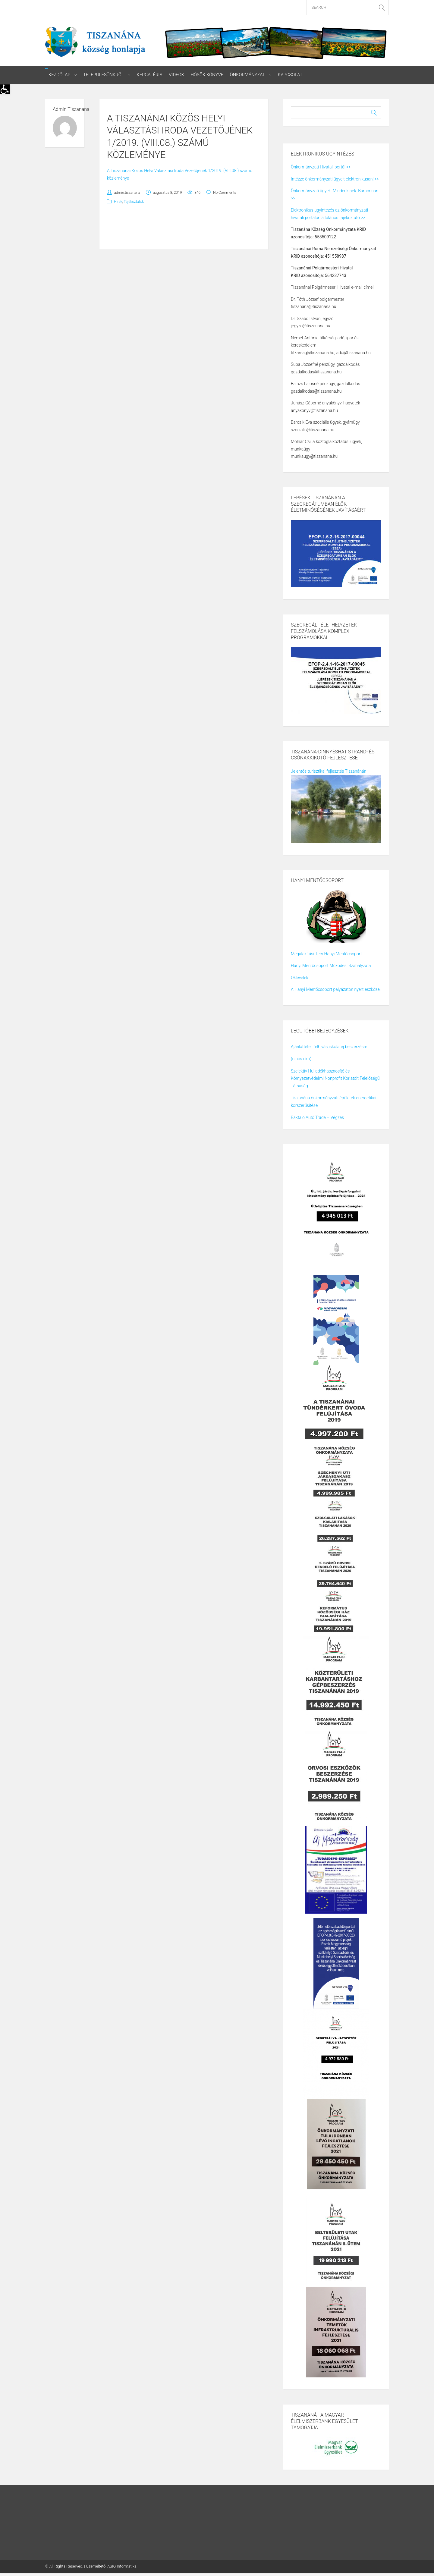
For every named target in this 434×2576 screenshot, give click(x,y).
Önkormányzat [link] (248, 75)
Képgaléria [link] (150, 75)
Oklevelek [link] (299, 977)
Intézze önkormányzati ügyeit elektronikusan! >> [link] (335, 179)
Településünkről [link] (103, 75)
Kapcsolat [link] (291, 75)
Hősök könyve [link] (207, 75)
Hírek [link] (118, 201)
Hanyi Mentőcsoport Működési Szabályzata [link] (331, 965)
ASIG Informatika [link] (122, 2566)
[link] (5, 89)
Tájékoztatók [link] (134, 201)
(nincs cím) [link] (301, 1059)
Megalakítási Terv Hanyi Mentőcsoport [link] (326, 953)
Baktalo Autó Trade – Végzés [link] (317, 1117)
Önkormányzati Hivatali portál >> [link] (321, 167)
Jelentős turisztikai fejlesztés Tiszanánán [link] (328, 771)
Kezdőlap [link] (60, 75)
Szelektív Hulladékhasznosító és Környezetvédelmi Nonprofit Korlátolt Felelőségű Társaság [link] (335, 1078)
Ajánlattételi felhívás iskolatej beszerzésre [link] (329, 1046)
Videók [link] (177, 75)
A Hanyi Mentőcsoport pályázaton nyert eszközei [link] (336, 989)
